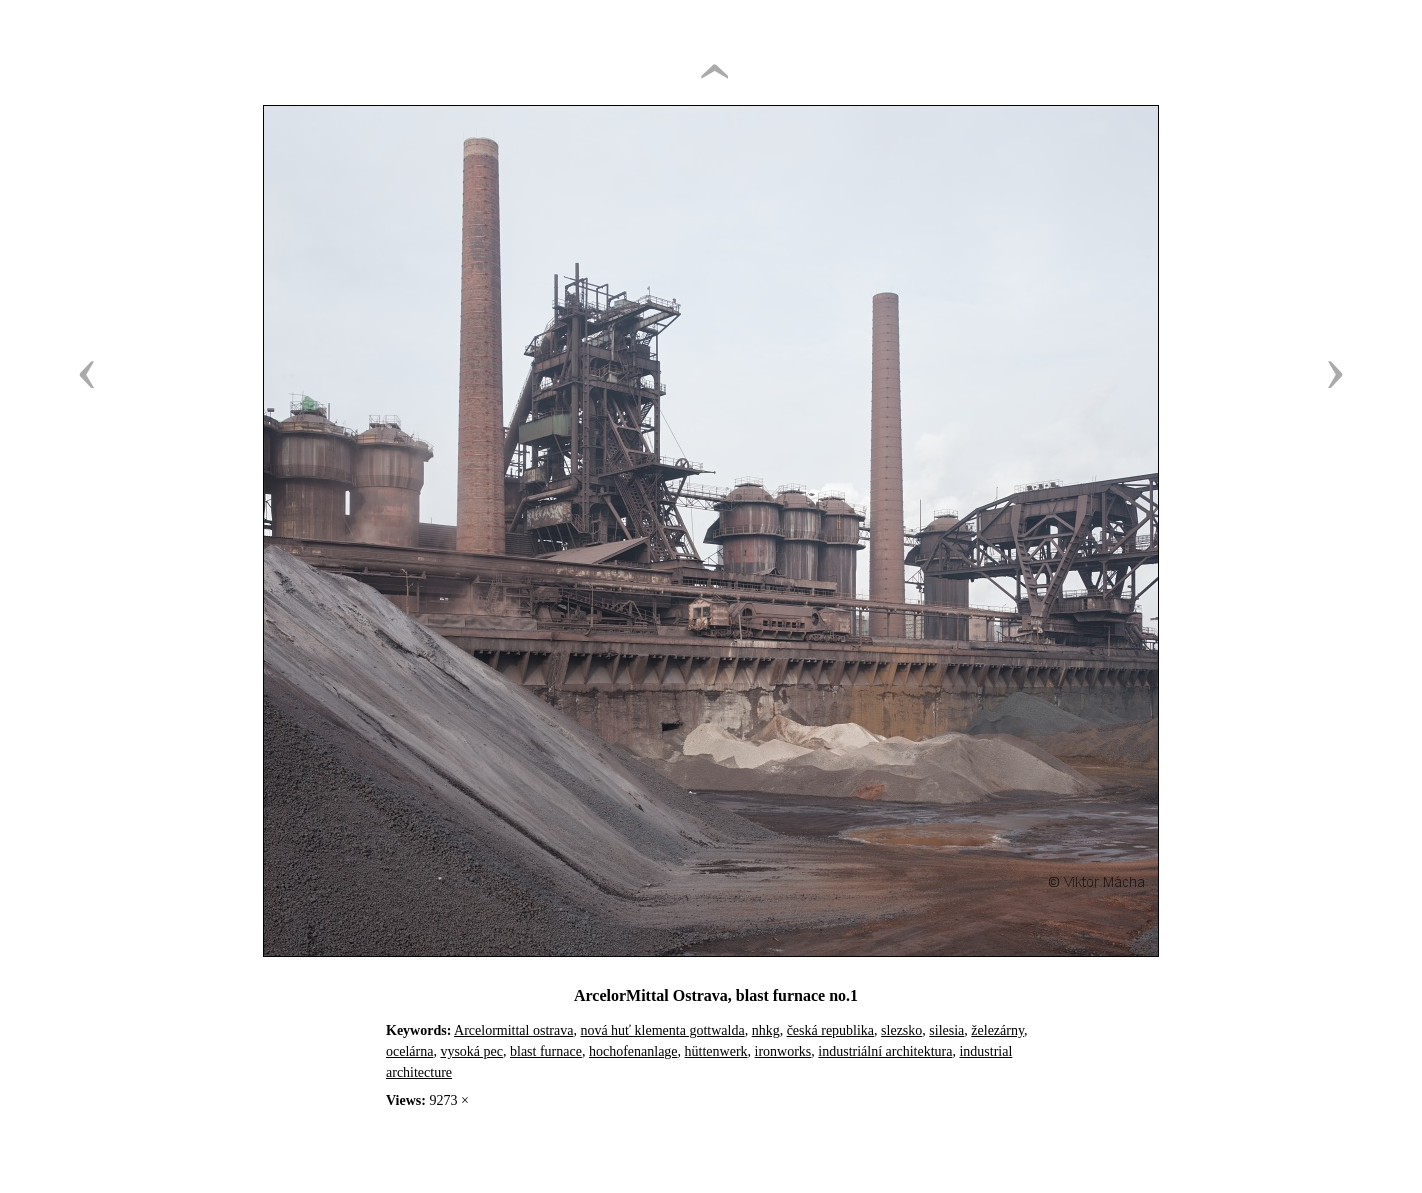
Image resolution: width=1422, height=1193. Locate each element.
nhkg (766, 1030)
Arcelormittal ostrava (513, 1030)
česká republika (830, 1030)
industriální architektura (885, 1051)
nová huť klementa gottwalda (662, 1030)
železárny (997, 1030)
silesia (946, 1030)
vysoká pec (471, 1051)
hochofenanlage (633, 1051)
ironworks (783, 1051)
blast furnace (546, 1051)
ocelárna (409, 1051)
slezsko (901, 1030)
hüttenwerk (716, 1051)
